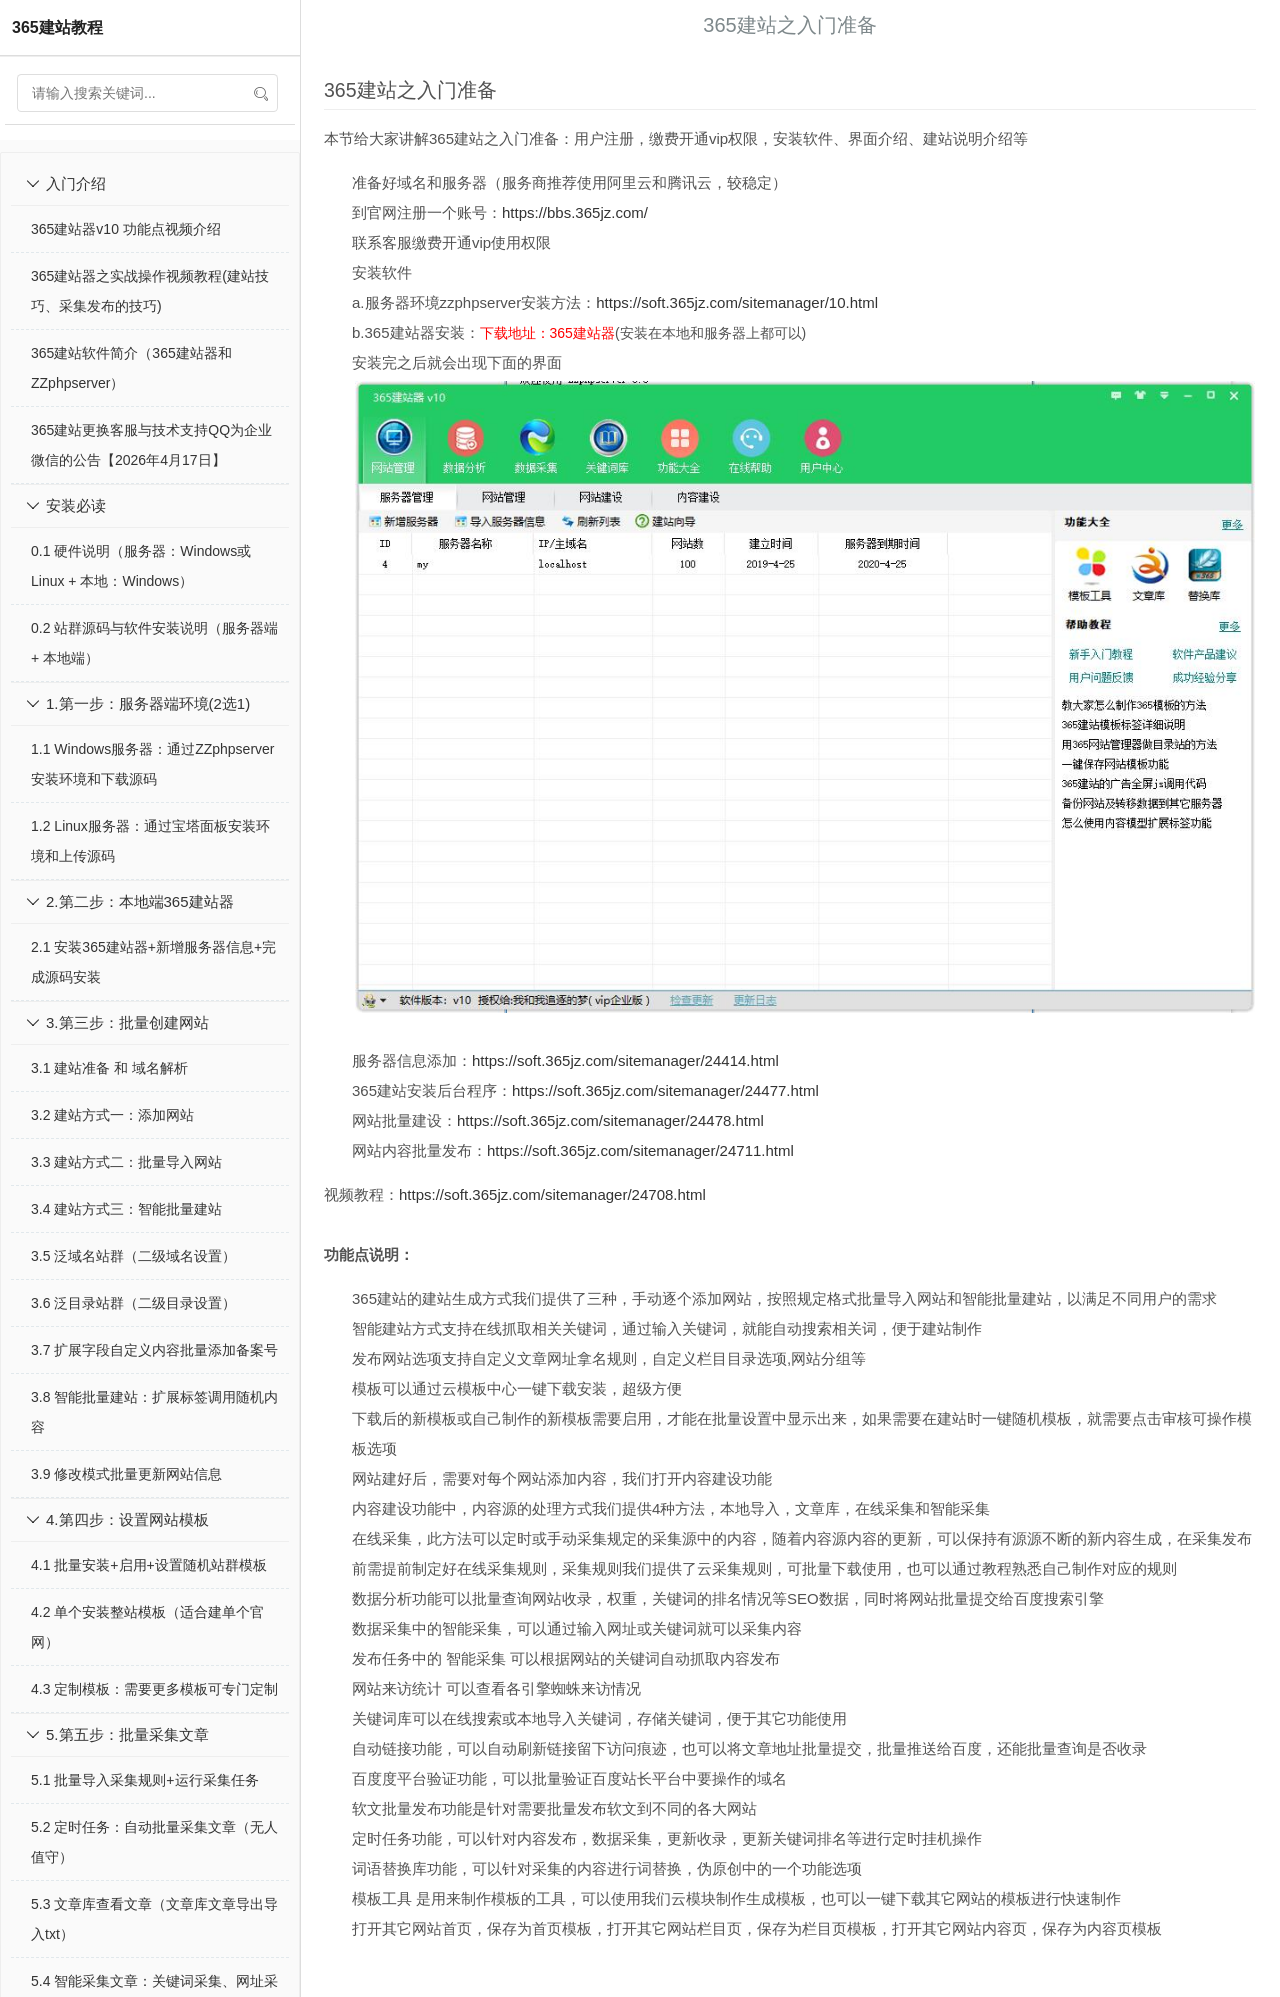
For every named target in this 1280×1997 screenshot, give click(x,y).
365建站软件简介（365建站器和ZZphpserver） (131, 368)
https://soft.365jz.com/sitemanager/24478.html (610, 1120)
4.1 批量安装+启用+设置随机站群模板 (149, 1565)
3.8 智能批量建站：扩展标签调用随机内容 (154, 1412)
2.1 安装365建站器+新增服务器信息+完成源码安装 (153, 962)
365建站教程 (57, 27)
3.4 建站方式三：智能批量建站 (126, 1209)
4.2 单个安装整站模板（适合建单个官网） (147, 1627)
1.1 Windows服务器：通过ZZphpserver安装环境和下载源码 (153, 764)
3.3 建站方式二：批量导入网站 (126, 1162)
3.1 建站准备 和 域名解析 (109, 1068)
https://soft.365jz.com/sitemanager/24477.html (665, 1090)
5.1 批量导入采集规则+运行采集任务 (145, 1780)
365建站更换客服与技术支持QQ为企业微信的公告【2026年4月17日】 (151, 445)
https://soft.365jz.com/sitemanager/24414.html (625, 1060)
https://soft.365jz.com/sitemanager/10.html (737, 302)
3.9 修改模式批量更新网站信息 (126, 1474)
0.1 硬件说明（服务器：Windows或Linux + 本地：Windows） (141, 566)
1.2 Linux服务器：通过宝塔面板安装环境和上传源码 (150, 841)
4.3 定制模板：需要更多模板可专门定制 (154, 1689)
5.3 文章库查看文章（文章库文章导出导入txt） (154, 1919)
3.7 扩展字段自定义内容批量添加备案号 (154, 1350)
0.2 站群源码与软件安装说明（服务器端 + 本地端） (154, 643)
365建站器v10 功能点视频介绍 (126, 229)
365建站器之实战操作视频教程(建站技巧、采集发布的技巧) (150, 291)
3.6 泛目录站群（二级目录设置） (133, 1303)
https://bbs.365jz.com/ (575, 212)
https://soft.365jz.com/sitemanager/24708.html (552, 1194)
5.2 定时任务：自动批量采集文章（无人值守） (154, 1842)
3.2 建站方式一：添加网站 (112, 1115)
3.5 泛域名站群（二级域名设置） (133, 1256)
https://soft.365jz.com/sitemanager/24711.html (640, 1150)
